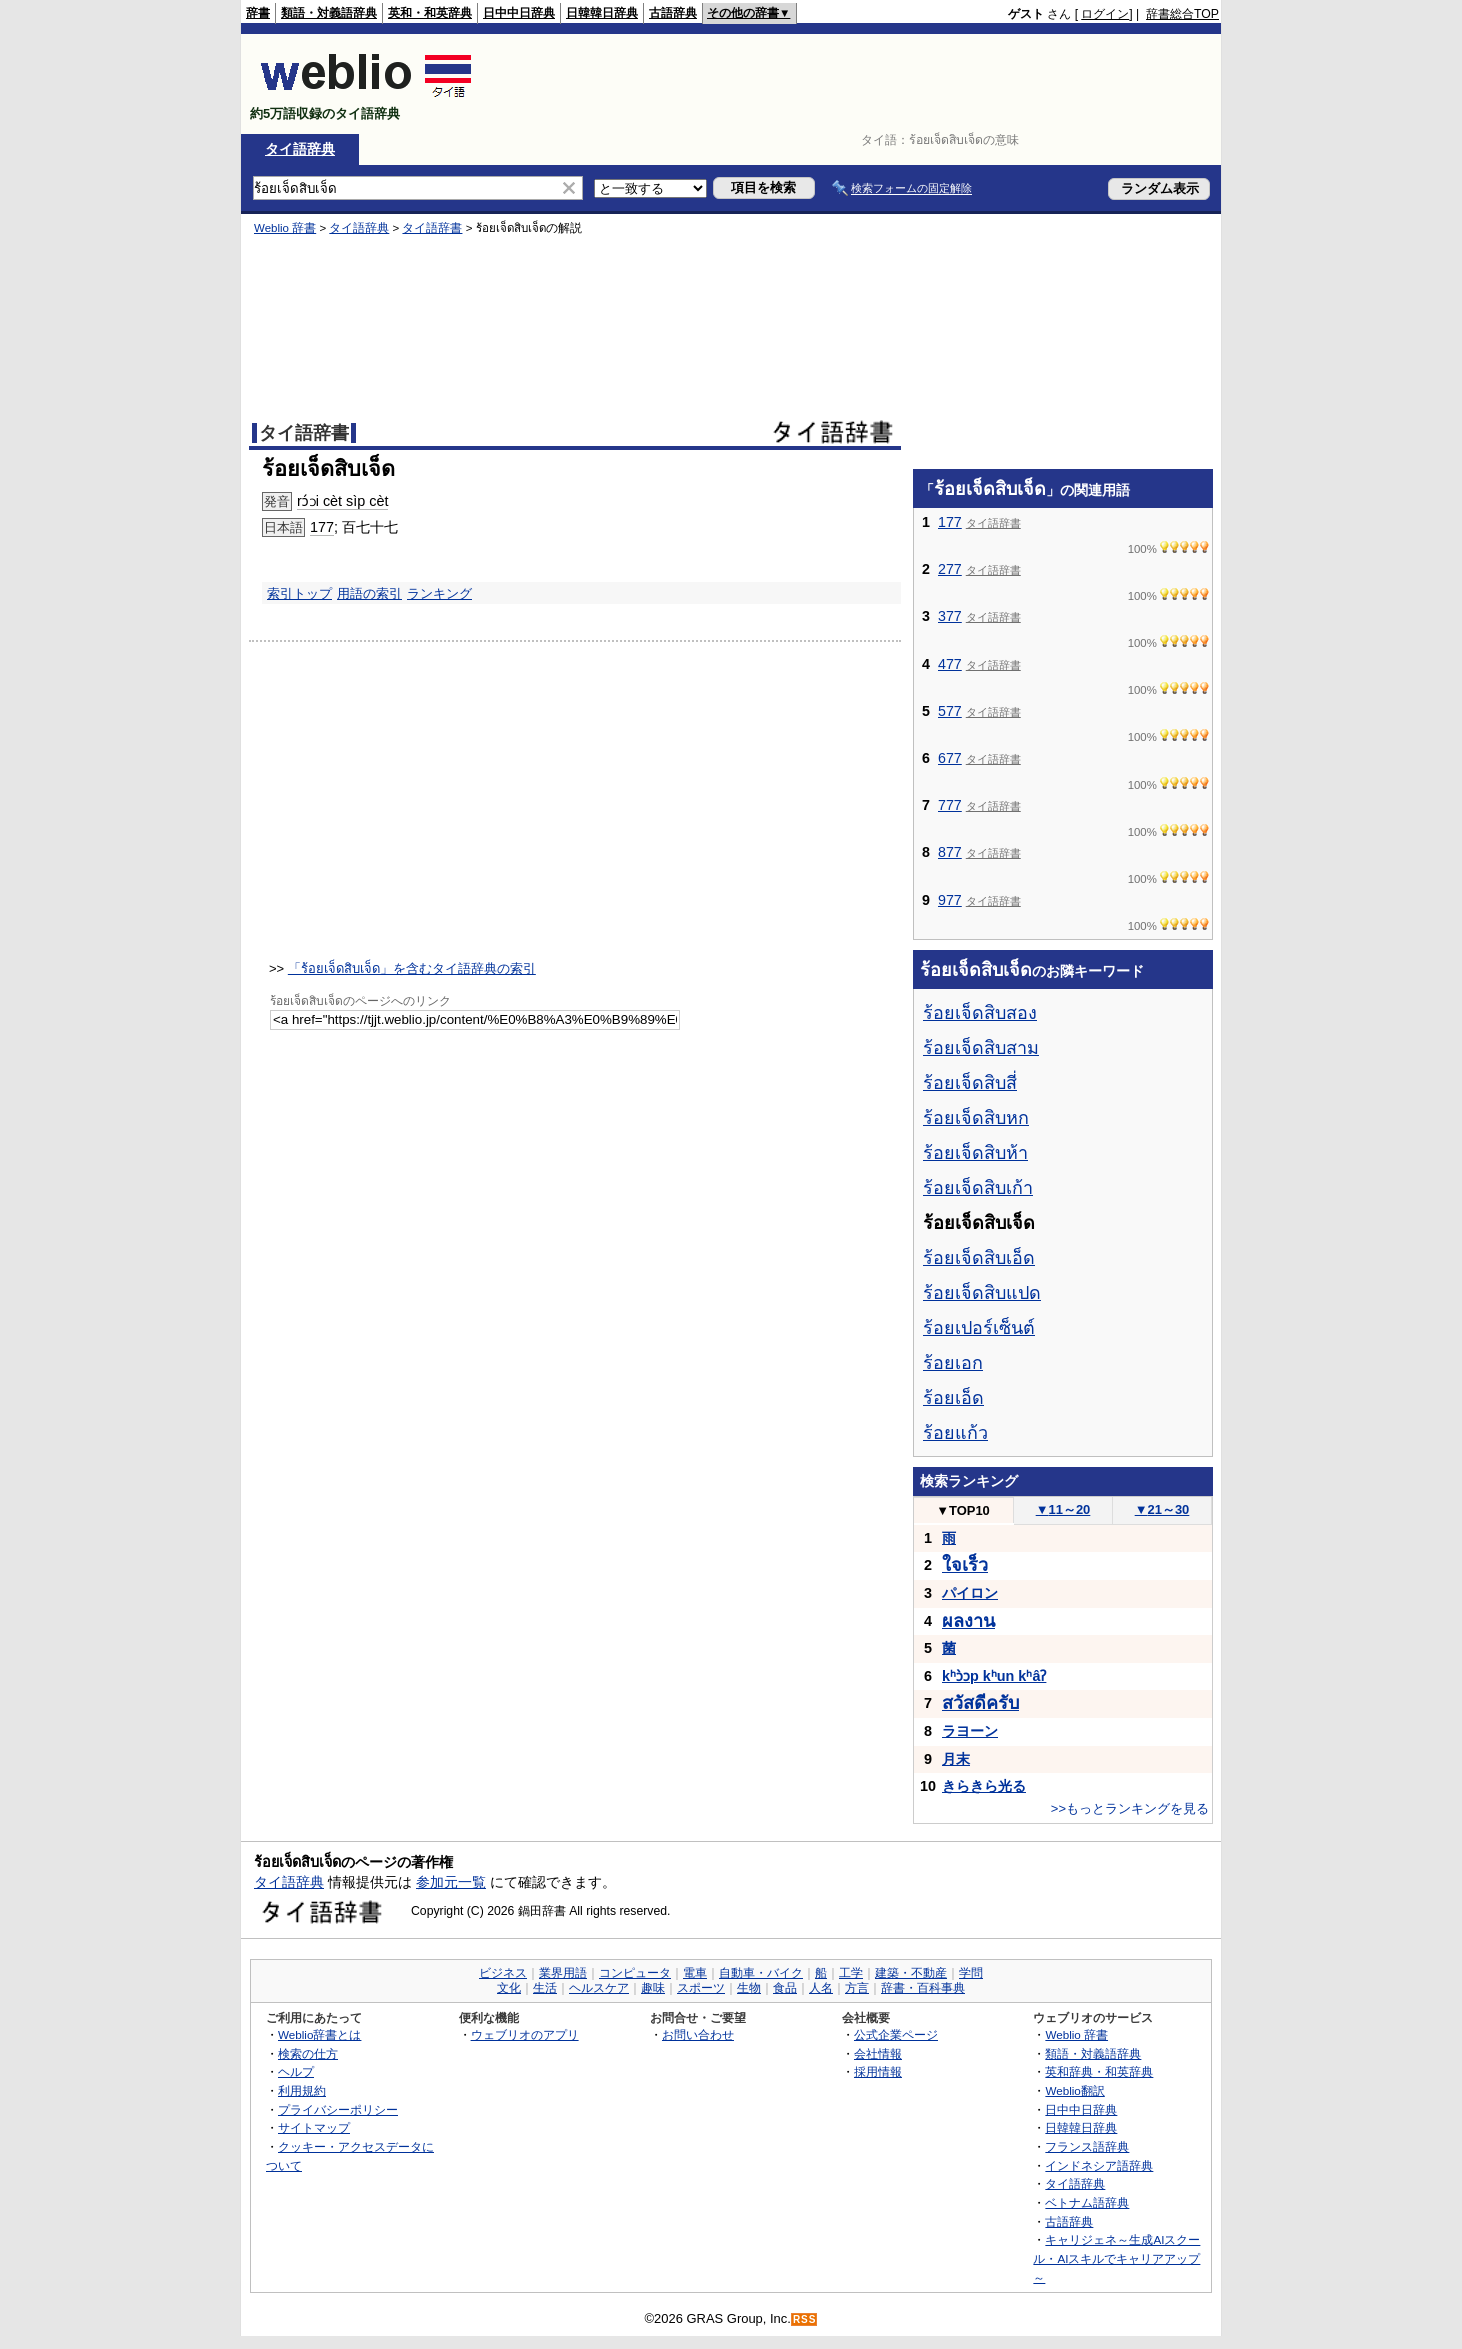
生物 (749, 1988)
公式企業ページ (896, 2034)
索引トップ (299, 593)
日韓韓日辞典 (602, 13)
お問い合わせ (698, 2034)
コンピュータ (635, 1973)
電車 (695, 1973)
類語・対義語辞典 (329, 13)
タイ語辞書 (432, 228)
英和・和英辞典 (430, 13)
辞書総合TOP (1182, 14)
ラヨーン (970, 1731)
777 (950, 805)
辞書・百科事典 (923, 1988)
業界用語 (563, 1973)
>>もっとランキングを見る (1130, 1808)
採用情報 (878, 2071)
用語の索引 (369, 593)
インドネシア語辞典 (1099, 2165)
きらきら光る (984, 1786)
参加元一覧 (451, 1882)
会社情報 (878, 2053)
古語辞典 (673, 13)
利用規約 (302, 2090)
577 (950, 711)
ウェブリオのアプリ (525, 2034)
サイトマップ (314, 2127)
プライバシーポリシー (338, 2109)
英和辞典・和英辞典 (1099, 2071)
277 (950, 569)
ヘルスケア (599, 1988)
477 (950, 664)
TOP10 (963, 1510)
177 (322, 527)
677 (950, 758)
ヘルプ (296, 2071)
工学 (851, 1973)
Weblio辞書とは (319, 2034)
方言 (857, 1988)
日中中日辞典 (519, 13)
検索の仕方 (308, 2053)
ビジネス (503, 1973)
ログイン (1105, 14)
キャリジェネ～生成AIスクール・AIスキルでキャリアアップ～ (1116, 2258)
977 (950, 900)
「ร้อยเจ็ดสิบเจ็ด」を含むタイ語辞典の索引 (412, 968)
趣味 (653, 1988)
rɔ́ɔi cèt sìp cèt (342, 501)
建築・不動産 (911, 1973)
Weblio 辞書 (285, 228)
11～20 (1063, 1509)
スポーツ (701, 1988)
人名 (821, 1988)
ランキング (439, 593)
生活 (545, 1988)
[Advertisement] (855, 84)
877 (950, 852)
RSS (805, 2319)
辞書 (258, 13)
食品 (785, 1988)
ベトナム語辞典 (1087, 2202)
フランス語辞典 (1087, 2146)
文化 (509, 1988)
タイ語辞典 (300, 149)
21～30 (1162, 1509)
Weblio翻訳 (1074, 2090)
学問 (971, 1973)
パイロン (970, 1593)
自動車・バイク (761, 1973)
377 (950, 616)
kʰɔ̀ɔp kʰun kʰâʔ (994, 1676)
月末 (956, 1759)
